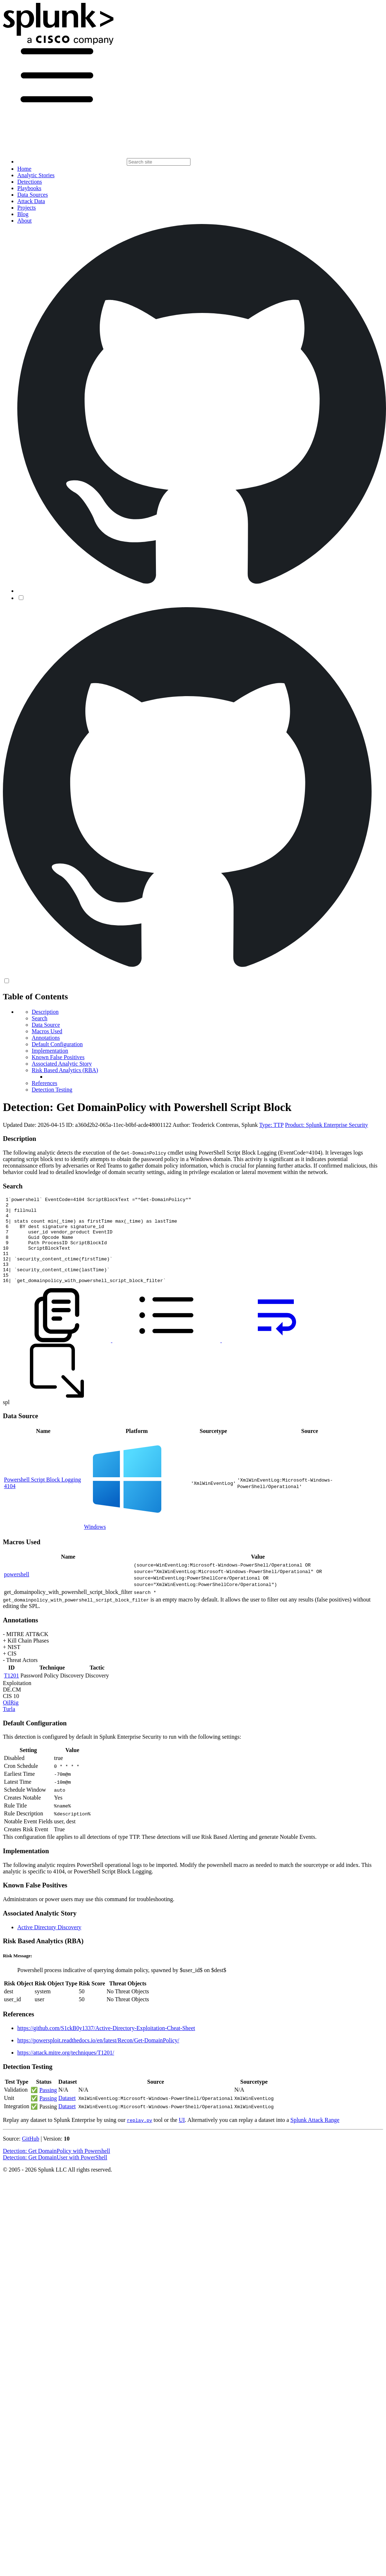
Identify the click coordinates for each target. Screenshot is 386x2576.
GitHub (30, 2156)
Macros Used (47, 1031)
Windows (95, 1544)
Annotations (46, 1038)
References (44, 1083)
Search (40, 1018)
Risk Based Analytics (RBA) (65, 1070)
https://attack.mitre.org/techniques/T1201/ (65, 2070)
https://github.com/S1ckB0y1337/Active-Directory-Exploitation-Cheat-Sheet (106, 2045)
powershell (16, 1592)
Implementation (50, 1051)
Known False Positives (58, 1057)
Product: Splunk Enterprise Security (326, 1125)
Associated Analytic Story (62, 1064)
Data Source (46, 1025)
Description (45, 1012)
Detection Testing (52, 1090)
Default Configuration (57, 1044)
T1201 (11, 1693)
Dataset (67, 2115)
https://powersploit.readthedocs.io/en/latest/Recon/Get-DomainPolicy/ (98, 2058)
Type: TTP (271, 1125)
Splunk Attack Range (314, 2137)
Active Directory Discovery (49, 1944)
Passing (48, 2107)
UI (182, 2137)
